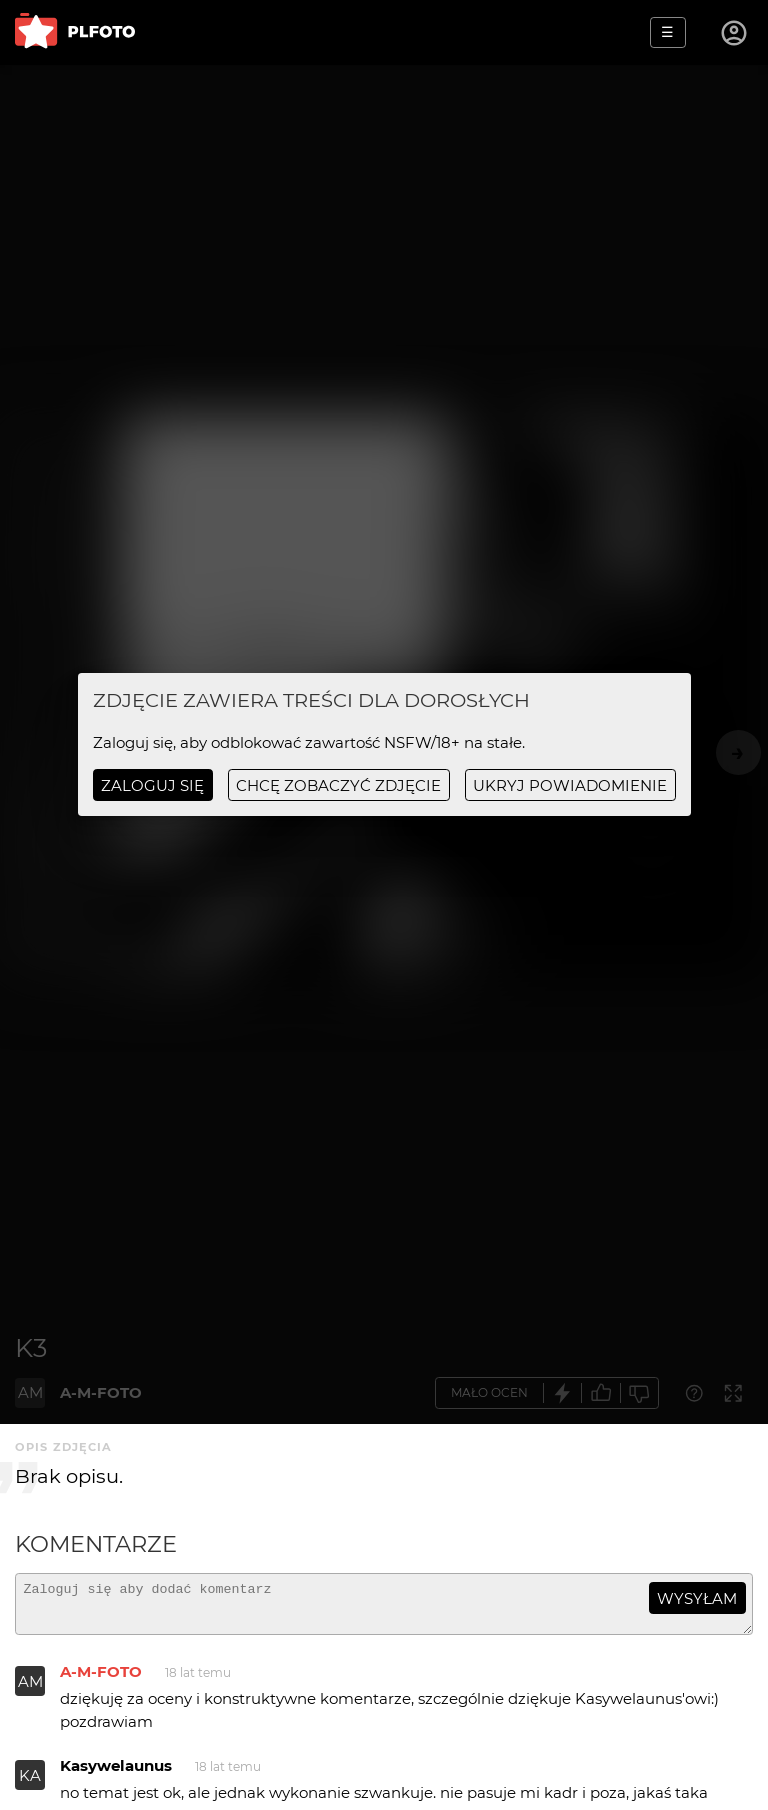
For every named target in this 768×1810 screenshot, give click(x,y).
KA (30, 1784)
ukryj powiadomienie (570, 785)
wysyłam (697, 1598)
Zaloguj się (152, 785)
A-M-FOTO (101, 1680)
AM (30, 1690)
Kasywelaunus (116, 1774)
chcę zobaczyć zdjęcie (338, 785)
